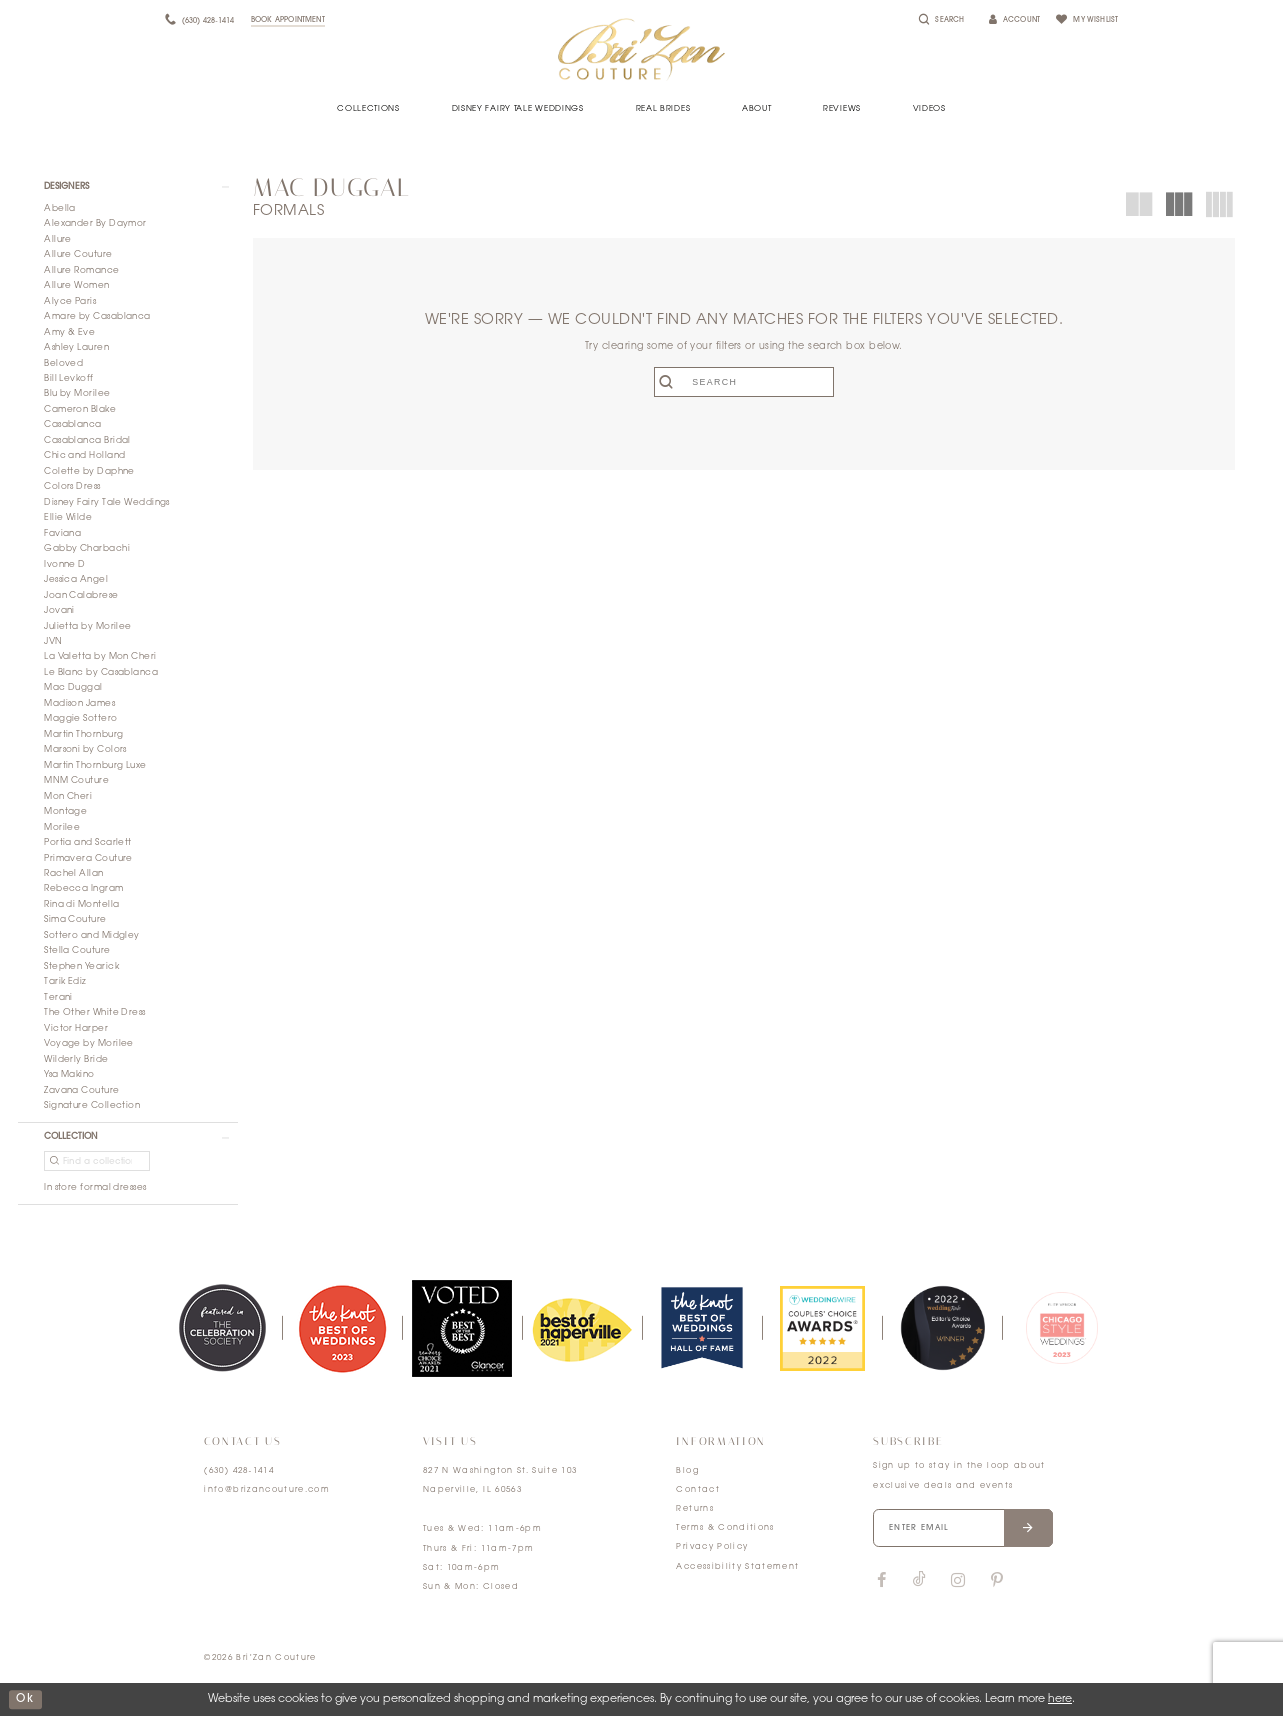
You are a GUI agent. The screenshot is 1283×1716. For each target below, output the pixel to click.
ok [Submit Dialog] (25, 1699)
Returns (694, 1509)
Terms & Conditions (725, 1528)
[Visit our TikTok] (919, 1580)
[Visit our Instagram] (957, 1581)
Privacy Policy (712, 1547)
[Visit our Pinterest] (997, 1581)
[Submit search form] (669, 381)
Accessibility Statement (737, 1567)
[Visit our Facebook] (881, 1581)
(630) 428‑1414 (239, 1471)
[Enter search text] (743, 381)
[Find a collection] (97, 1161)
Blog (687, 1471)
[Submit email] (1028, 1528)
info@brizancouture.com (267, 1490)
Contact (697, 1490)
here (1060, 1699)
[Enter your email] (963, 1528)
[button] (128, 187)
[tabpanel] (222, 1328)
